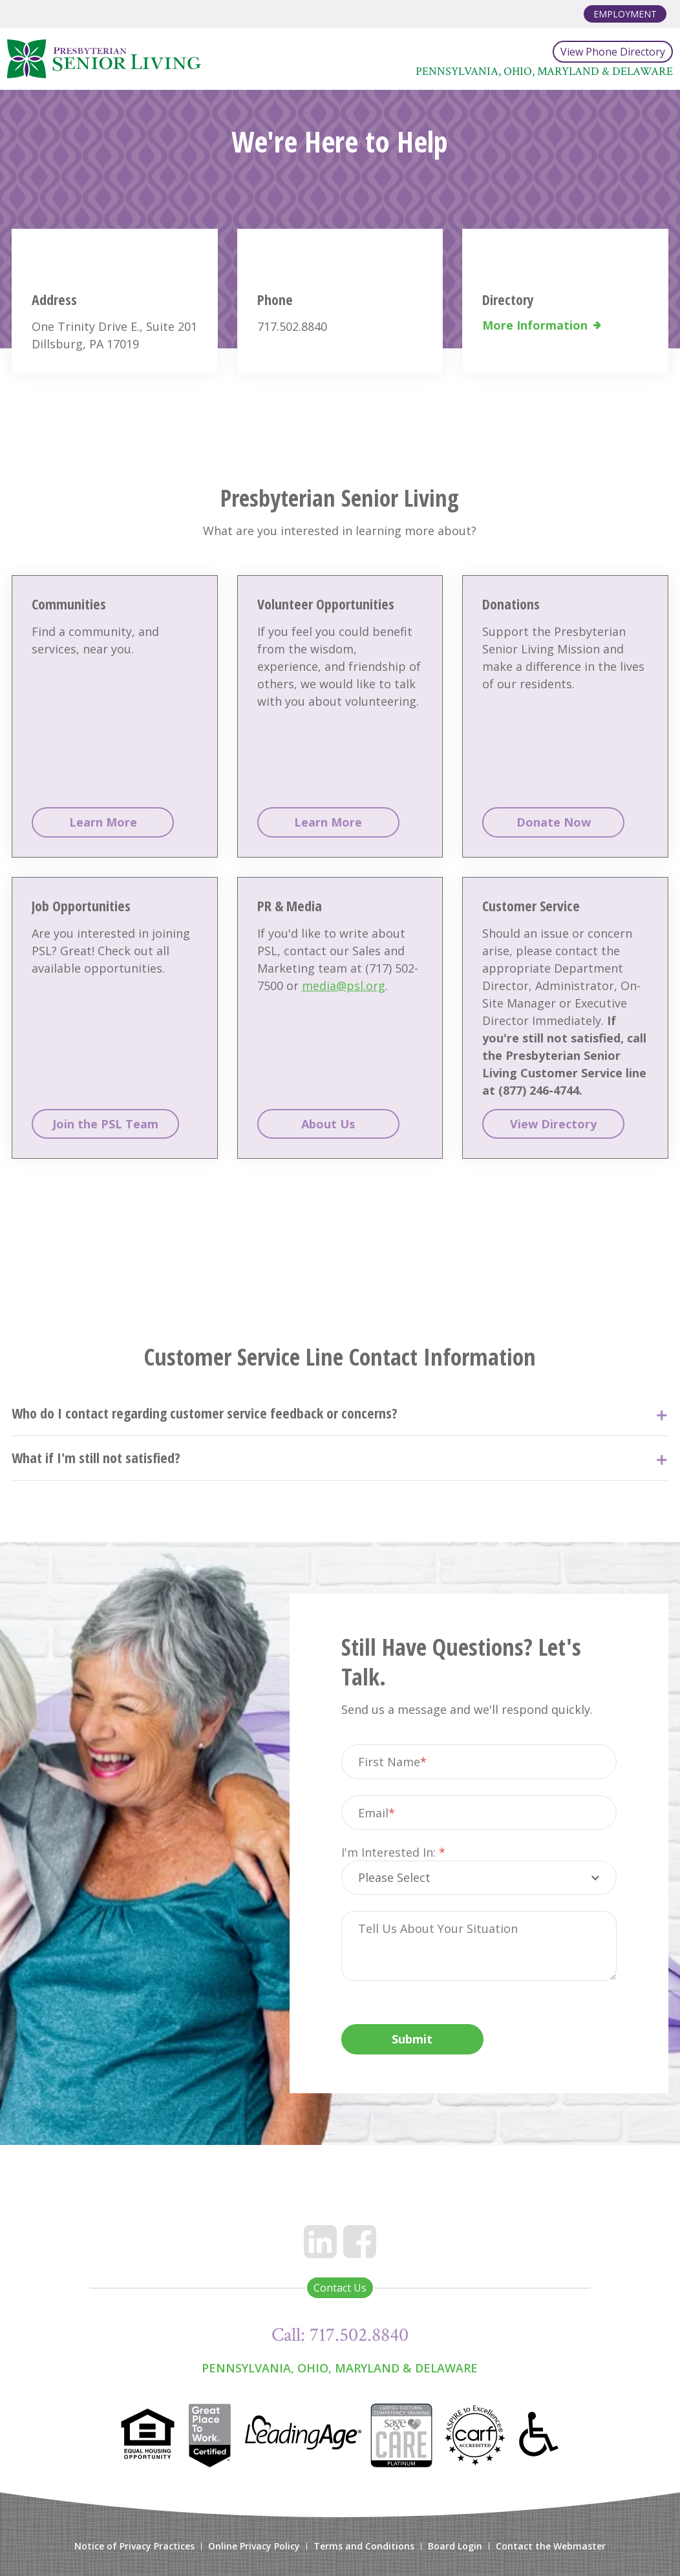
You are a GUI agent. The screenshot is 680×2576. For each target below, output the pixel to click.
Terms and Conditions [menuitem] (363, 2546)
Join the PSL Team (105, 1124)
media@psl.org (343, 985)
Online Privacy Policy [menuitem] (254, 2546)
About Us (328, 1124)
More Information (535, 325)
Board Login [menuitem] (455, 2546)
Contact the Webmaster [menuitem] (551, 2546)
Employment (625, 14)
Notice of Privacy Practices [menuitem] (134, 2546)
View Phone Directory (612, 52)
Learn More (103, 822)
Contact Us (340, 2288)
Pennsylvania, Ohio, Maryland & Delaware (340, 2368)
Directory (508, 299)
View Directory (553, 1124)
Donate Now (553, 822)
